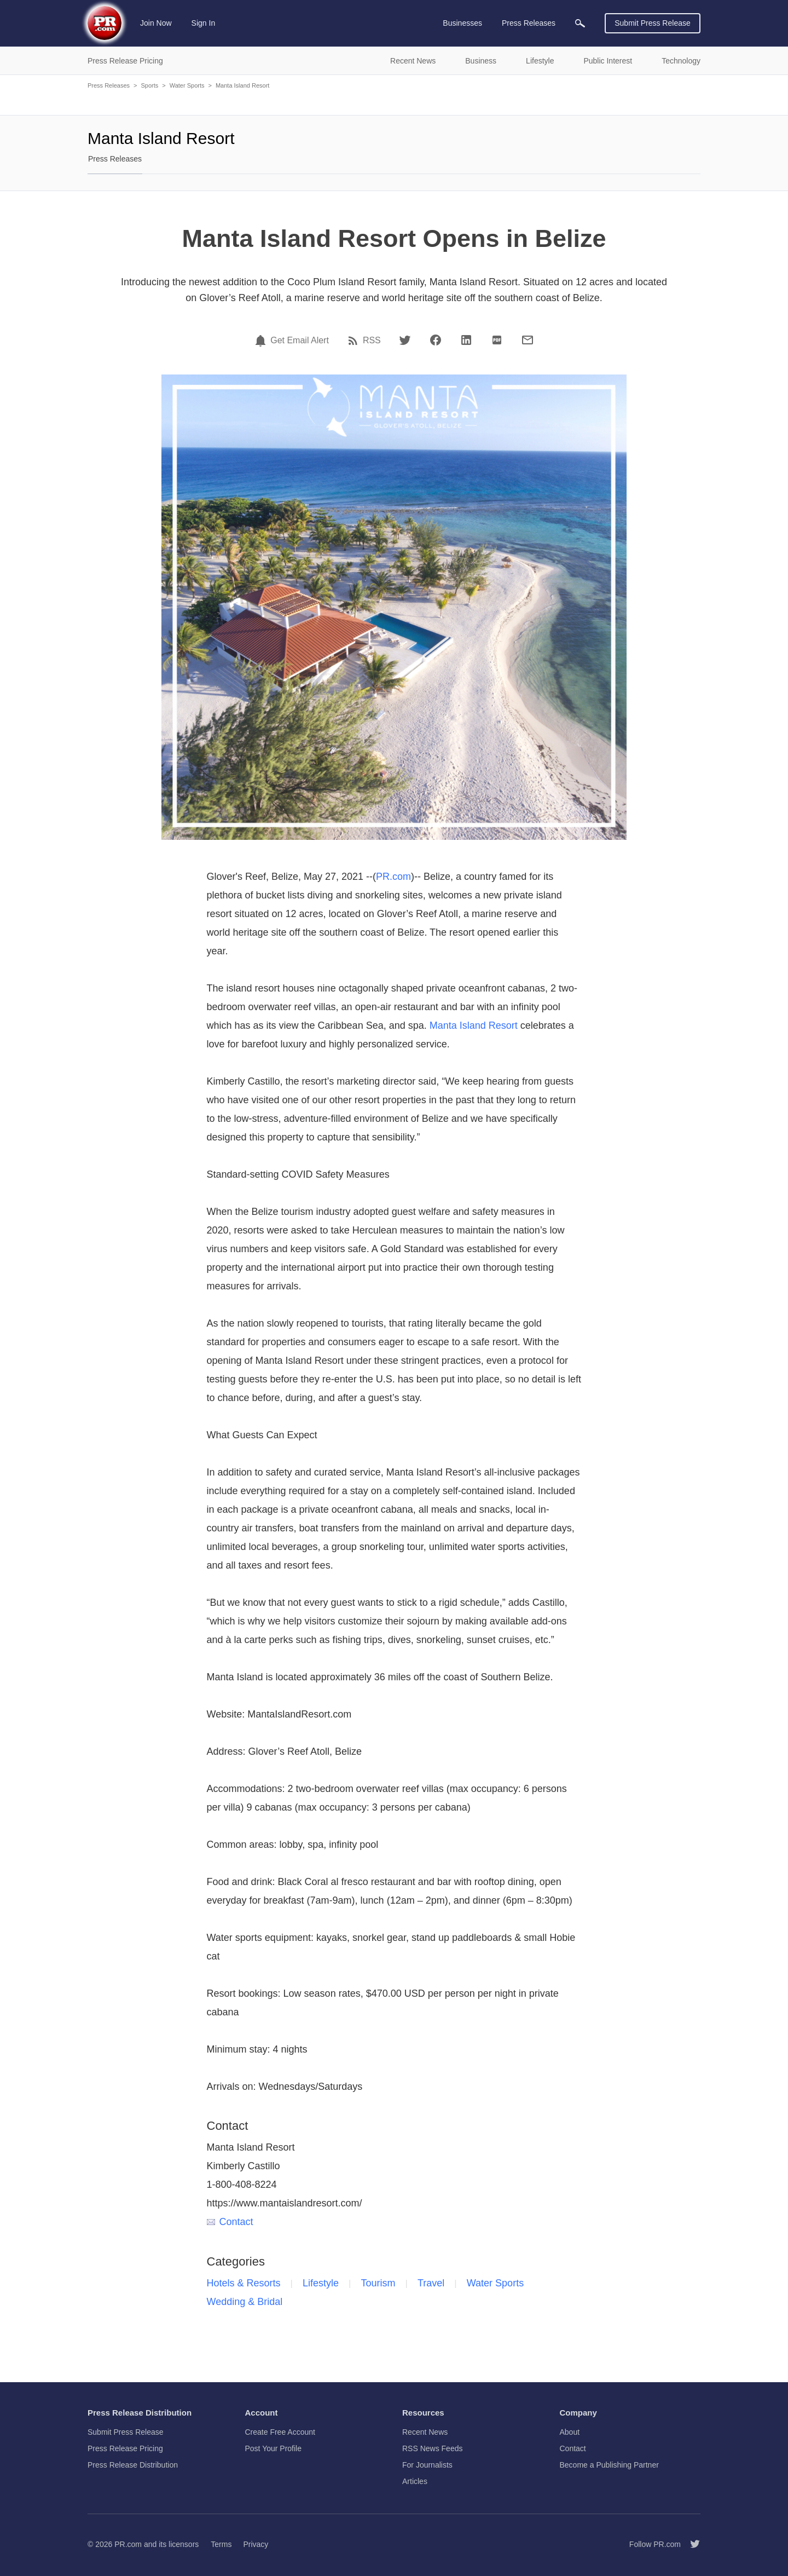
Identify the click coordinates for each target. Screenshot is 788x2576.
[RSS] (354, 340)
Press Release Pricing (125, 2448)
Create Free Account (280, 2432)
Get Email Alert (299, 340)
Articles (414, 2481)
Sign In (204, 23)
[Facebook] (435, 340)
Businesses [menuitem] (462, 23)
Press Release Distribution (133, 2464)
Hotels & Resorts (244, 2283)
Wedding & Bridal (245, 2301)
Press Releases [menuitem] (528, 23)
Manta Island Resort (242, 85)
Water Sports (187, 85)
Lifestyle (321, 2283)
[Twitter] (405, 340)
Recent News (425, 2432)
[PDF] (496, 340)
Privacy (255, 2544)
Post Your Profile (273, 2448)
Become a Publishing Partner (609, 2464)
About (570, 2432)
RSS (372, 340)
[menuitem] (580, 23)
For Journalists (427, 2464)
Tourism (378, 2283)
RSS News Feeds (432, 2448)
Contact (230, 2221)
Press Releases (109, 85)
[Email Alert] (262, 340)
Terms (221, 2544)
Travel (431, 2283)
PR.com (393, 876)
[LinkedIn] (466, 340)
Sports (149, 85)
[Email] (527, 340)
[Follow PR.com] (690, 2544)
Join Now (156, 23)
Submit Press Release (653, 23)
